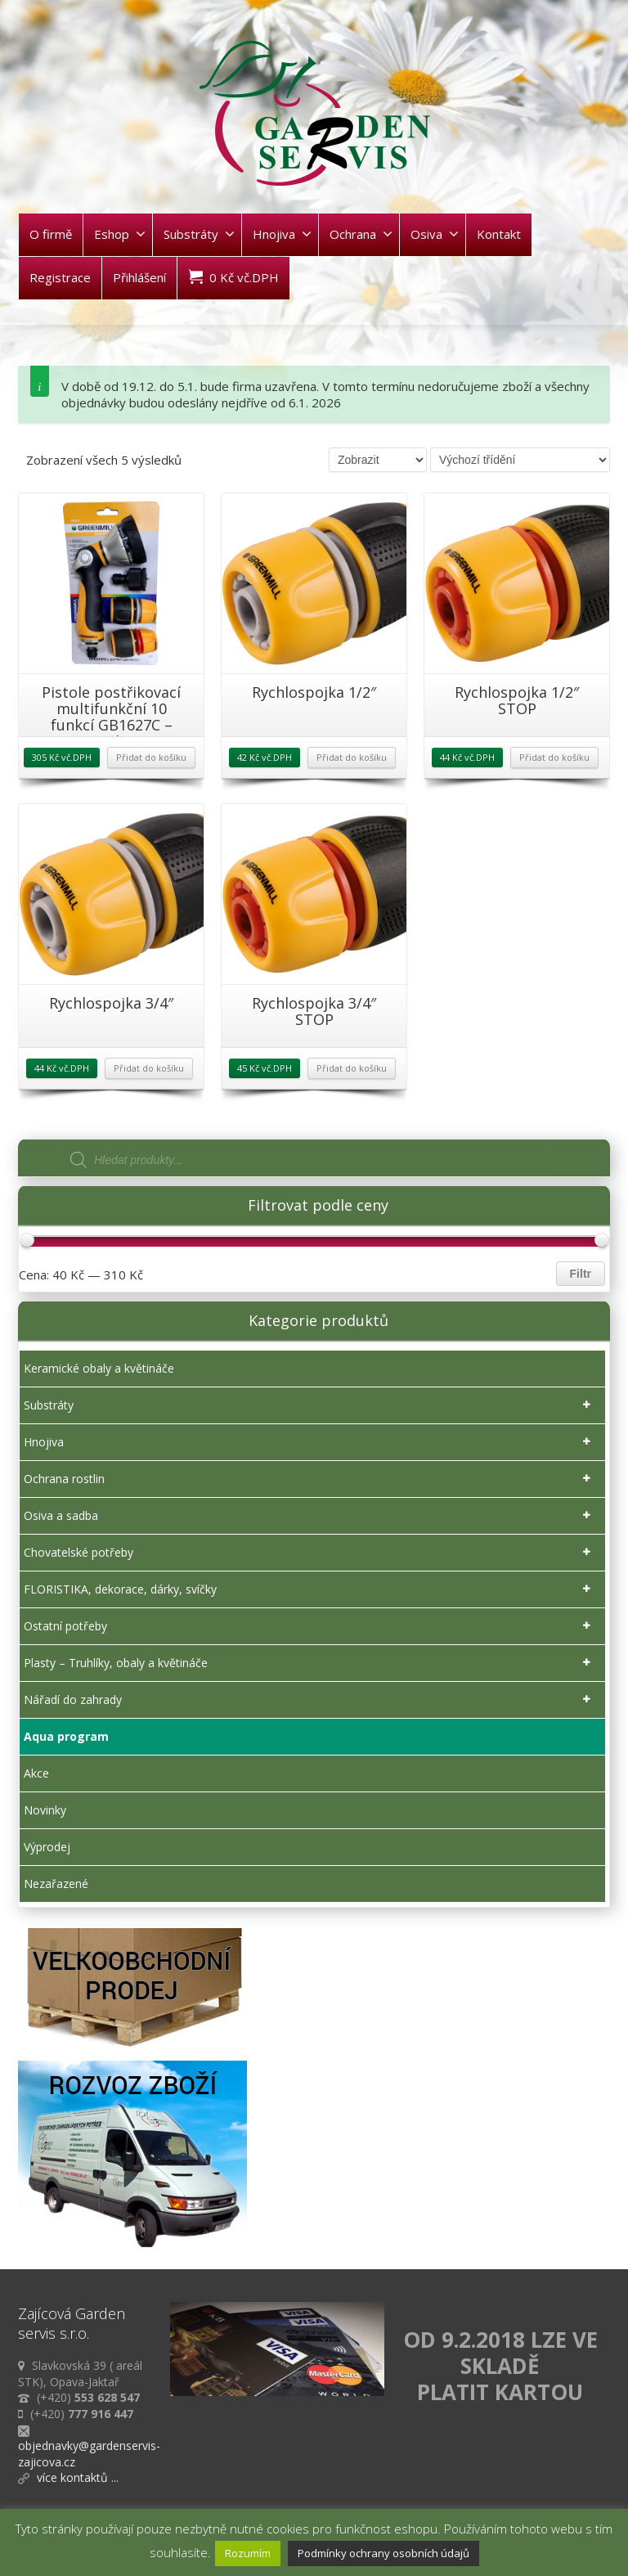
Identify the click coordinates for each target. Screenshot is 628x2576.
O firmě (50, 234)
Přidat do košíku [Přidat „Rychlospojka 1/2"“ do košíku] (351, 757)
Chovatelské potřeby (310, 1552)
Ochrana (361, 234)
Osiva (434, 234)
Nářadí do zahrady (310, 1700)
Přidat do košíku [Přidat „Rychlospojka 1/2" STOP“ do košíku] (554, 757)
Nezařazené (56, 1883)
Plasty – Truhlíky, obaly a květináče (310, 1663)
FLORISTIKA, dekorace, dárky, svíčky (310, 1589)
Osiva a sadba (310, 1516)
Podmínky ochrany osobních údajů (383, 2553)
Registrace (60, 277)
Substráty (199, 234)
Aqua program (66, 1736)
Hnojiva (282, 234)
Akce (36, 1773)
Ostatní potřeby (310, 1626)
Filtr (580, 1273)
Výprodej (47, 1846)
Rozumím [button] (248, 2553)
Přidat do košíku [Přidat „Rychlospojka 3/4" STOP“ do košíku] (351, 1068)
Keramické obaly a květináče (99, 1368)
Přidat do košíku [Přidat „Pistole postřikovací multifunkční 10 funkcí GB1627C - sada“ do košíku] (151, 757)
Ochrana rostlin (310, 1479)
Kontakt (499, 234)
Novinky (45, 1810)
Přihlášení (139, 277)
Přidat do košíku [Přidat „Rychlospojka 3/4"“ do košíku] (149, 1068)
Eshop (120, 234)
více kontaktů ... (78, 2477)
